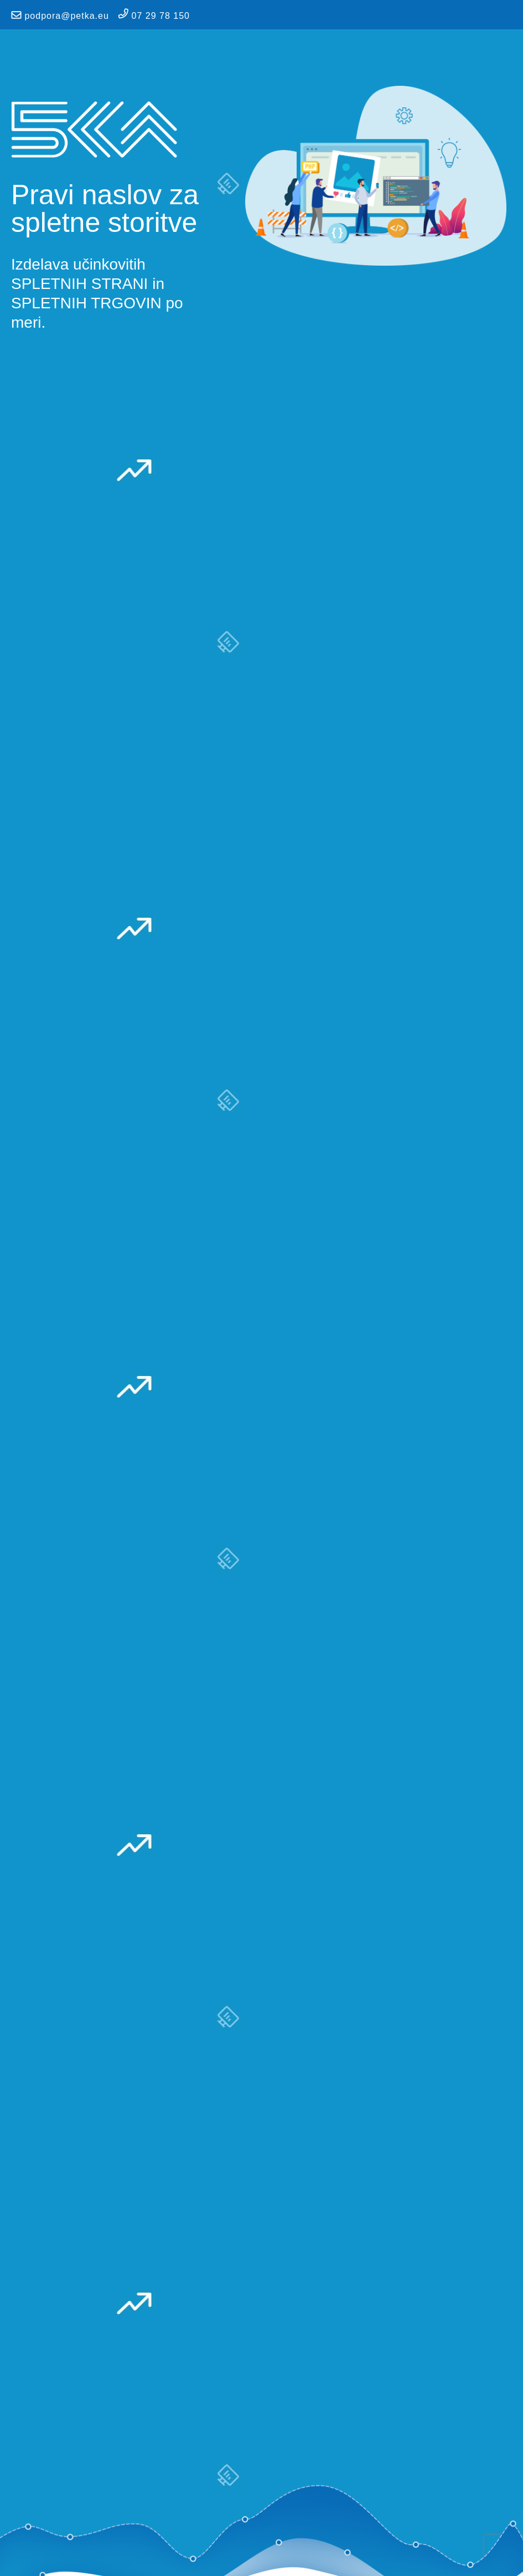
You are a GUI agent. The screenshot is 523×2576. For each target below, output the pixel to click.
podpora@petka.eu (66, 15)
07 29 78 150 (161, 15)
